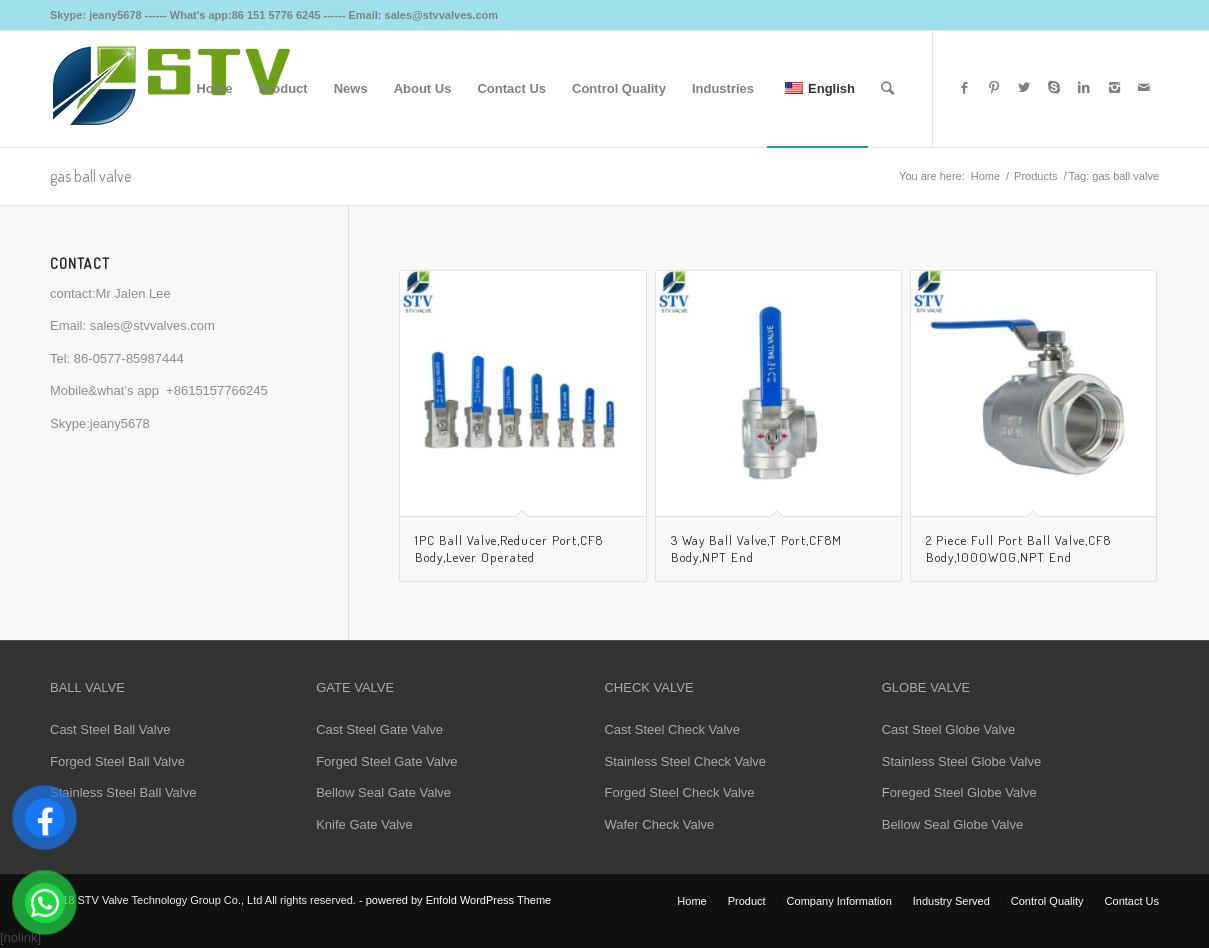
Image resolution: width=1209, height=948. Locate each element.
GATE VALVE (355, 687)
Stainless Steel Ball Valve (123, 792)
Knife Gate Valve (364, 824)
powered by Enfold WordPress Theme (458, 900)
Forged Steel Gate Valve (386, 761)
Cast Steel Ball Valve (110, 729)
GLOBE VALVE (926, 687)
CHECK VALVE (648, 687)
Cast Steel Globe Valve (948, 729)
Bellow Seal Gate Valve (383, 792)
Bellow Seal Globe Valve (952, 824)
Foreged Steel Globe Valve (959, 792)
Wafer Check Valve (659, 824)
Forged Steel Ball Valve (117, 761)
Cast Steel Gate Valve (379, 729)
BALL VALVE (87, 687)
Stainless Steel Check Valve (685, 761)
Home (985, 176)
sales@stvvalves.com (152, 325)
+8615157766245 (217, 390)
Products (1035, 176)
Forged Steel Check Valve (679, 792)
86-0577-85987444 (129, 358)
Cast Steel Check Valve (672, 729)
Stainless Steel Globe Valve (961, 761)
